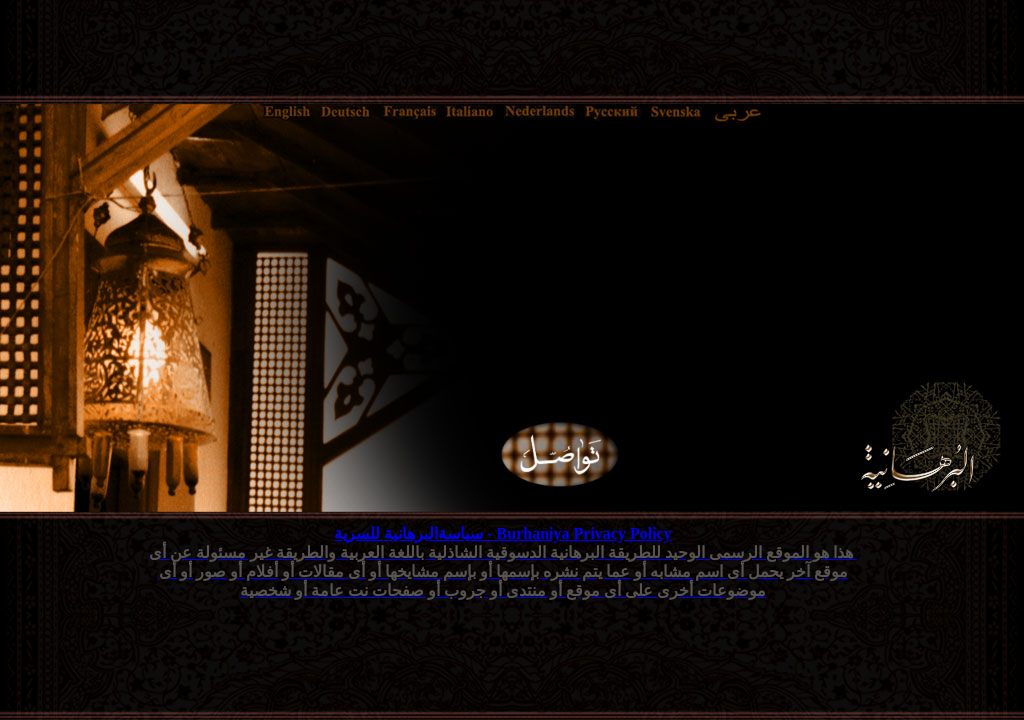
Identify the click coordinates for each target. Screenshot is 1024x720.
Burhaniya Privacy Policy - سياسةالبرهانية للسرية (502, 533)
